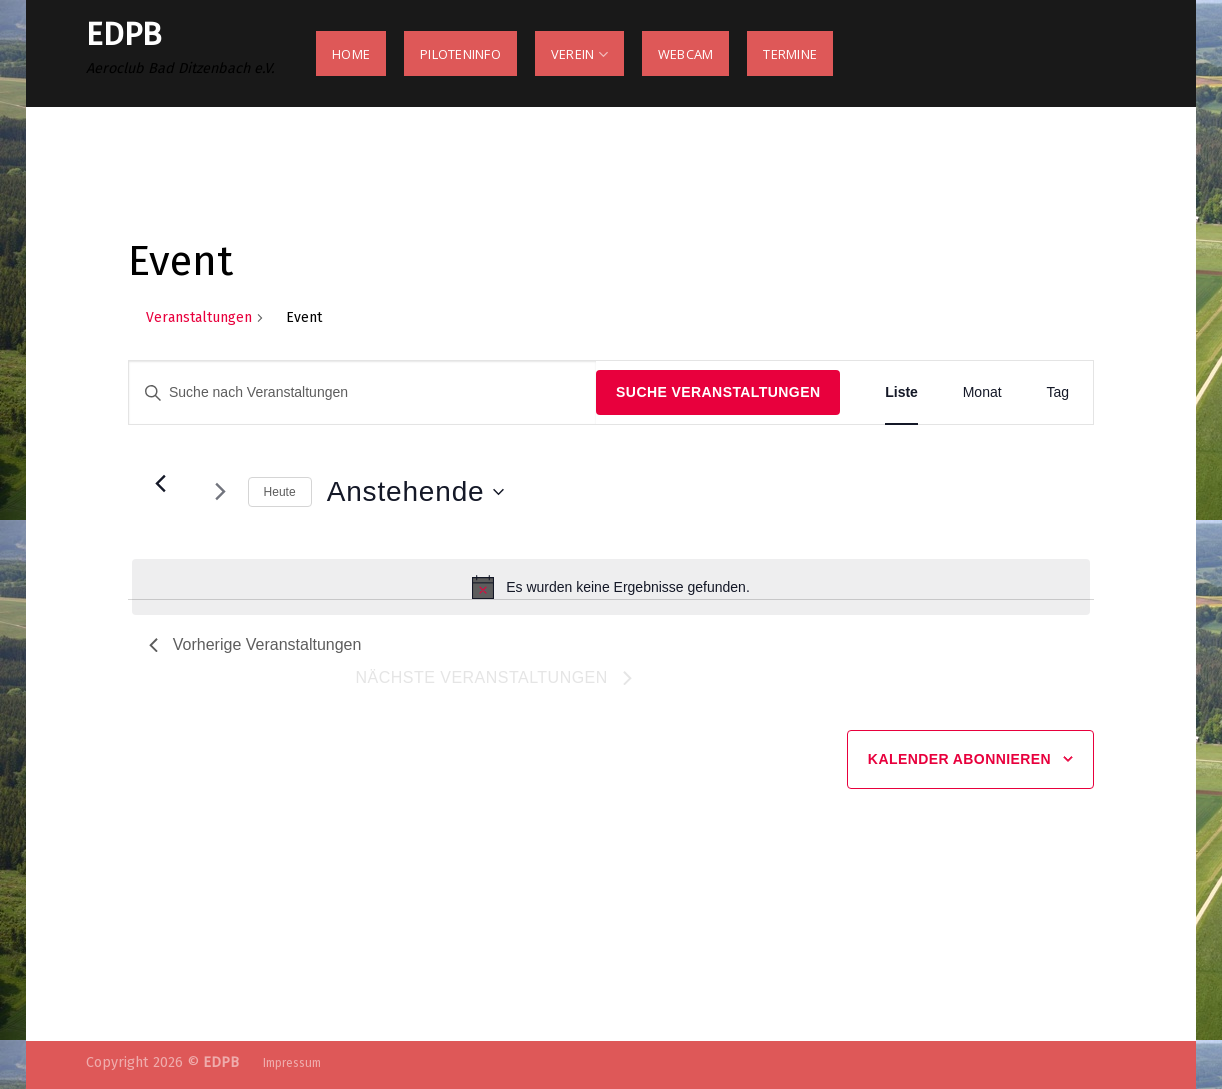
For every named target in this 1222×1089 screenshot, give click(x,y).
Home (351, 54)
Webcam (686, 54)
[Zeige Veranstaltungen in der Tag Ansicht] (1057, 392)
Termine (790, 54)
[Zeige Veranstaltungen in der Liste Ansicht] (901, 392)
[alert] (611, 587)
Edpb (123, 34)
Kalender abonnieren (959, 759)
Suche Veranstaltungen (718, 392)
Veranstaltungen (199, 317)
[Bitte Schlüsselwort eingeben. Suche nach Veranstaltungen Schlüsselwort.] (362, 392)
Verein (579, 54)
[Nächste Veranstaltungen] (221, 492)
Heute (280, 492)
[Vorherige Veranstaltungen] (161, 484)
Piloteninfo (460, 54)
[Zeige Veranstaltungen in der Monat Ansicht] (982, 392)
